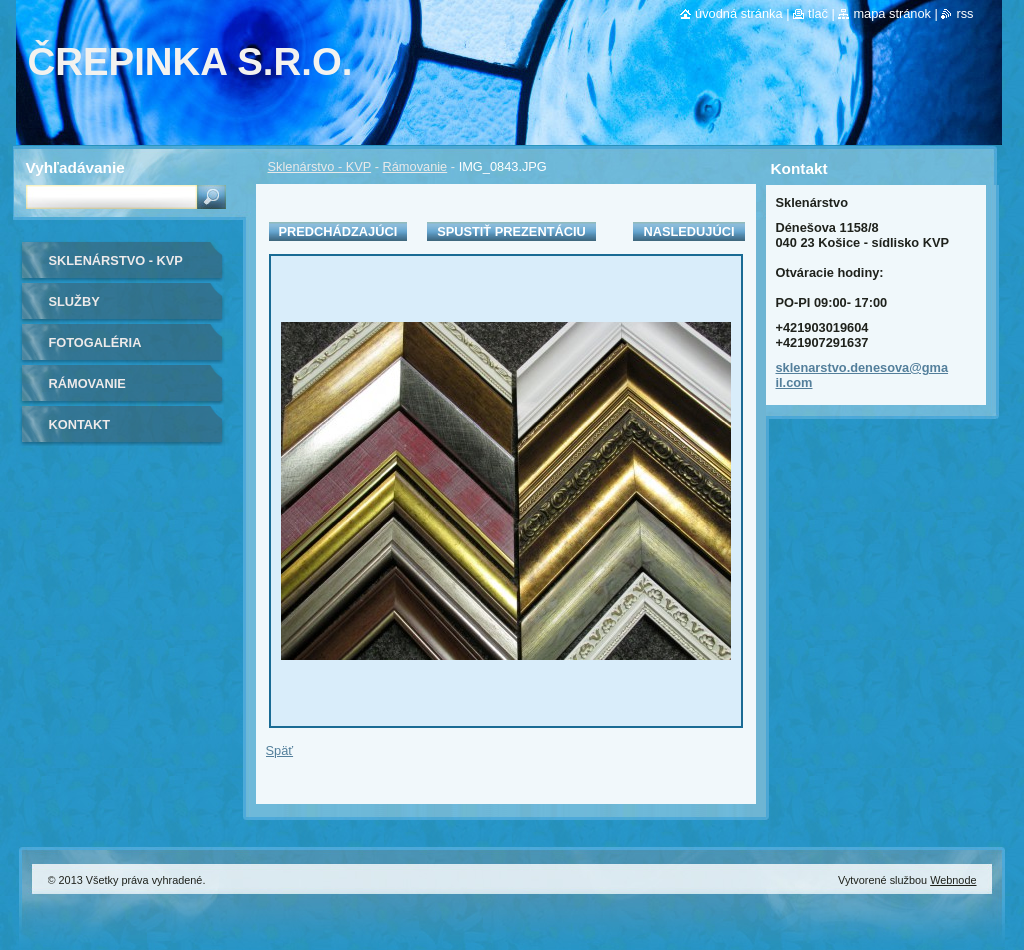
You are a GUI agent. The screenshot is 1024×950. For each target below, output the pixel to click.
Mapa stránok (892, 13)
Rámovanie (415, 166)
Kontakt (80, 424)
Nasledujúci (688, 231)
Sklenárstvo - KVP (320, 166)
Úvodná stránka (739, 13)
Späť (280, 750)
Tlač (818, 13)
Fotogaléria (95, 342)
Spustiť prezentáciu (511, 231)
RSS (964, 13)
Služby (74, 301)
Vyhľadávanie (75, 167)
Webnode (953, 880)
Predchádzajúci (338, 231)
